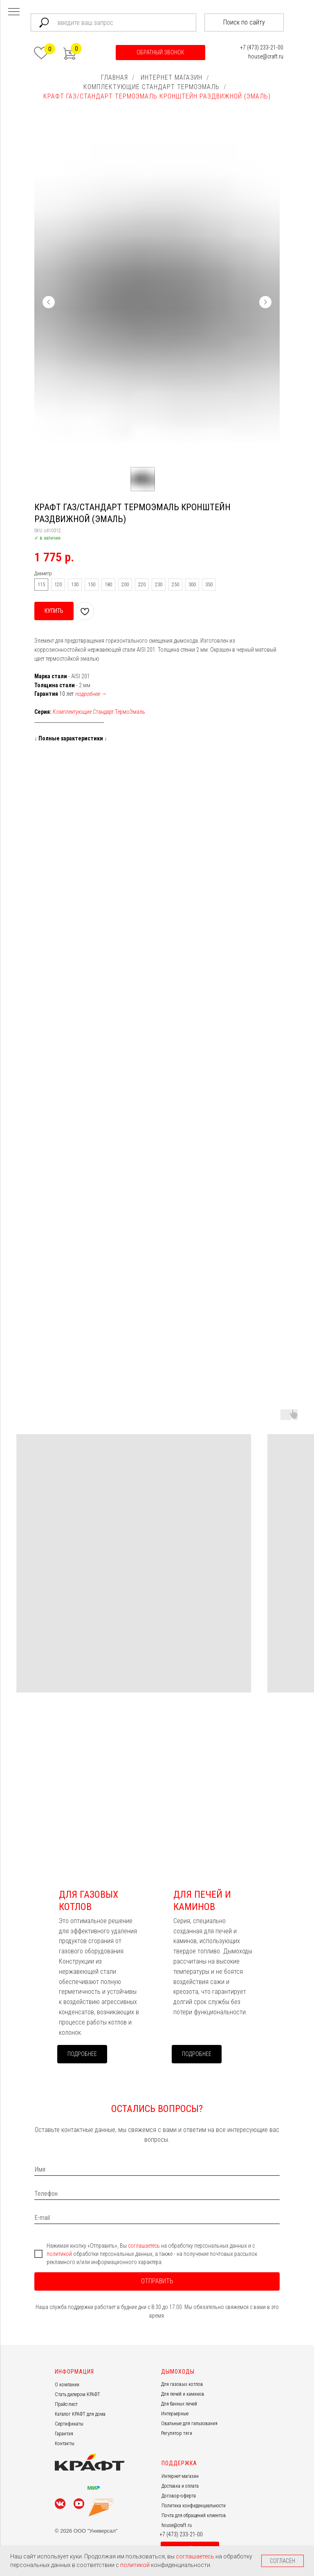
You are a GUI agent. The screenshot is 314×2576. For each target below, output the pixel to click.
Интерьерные (174, 2414)
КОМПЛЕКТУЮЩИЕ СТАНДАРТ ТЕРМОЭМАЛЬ (151, 87)
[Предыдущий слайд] (49, 302)
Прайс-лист (66, 2404)
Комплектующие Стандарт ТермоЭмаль (99, 711)
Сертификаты (69, 2424)
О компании (67, 2385)
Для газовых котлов (182, 2384)
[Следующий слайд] (265, 302)
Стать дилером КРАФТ (77, 2394)
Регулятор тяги (176, 2433)
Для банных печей (179, 2404)
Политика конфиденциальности (193, 2506)
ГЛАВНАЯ (114, 77)
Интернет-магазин (180, 2476)
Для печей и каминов (182, 2394)
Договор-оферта (178, 2496)
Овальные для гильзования (189, 2423)
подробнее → (91, 694)
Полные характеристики (70, 738)
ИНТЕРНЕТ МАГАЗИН (171, 77)
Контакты (64, 2443)
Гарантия (64, 2434)
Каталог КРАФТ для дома (80, 2414)
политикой (60, 2254)
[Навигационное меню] (14, 12)
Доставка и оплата (180, 2486)
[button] (160, 52)
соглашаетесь (144, 2245)
